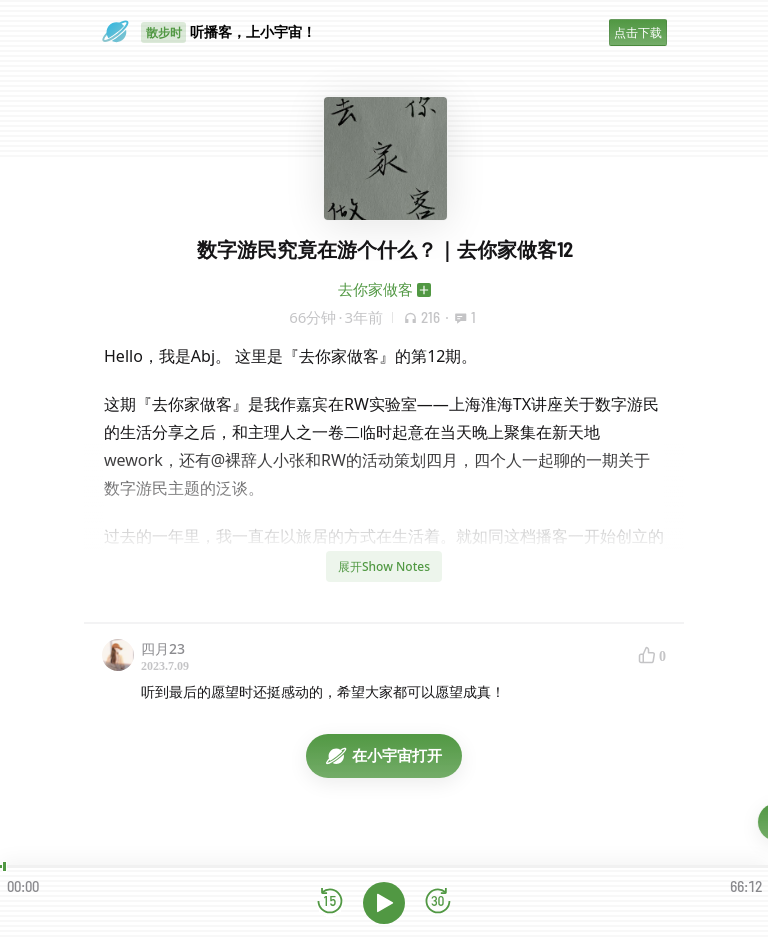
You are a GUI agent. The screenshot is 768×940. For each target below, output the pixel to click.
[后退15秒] (330, 902)
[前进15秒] (438, 902)
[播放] (384, 903)
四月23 (163, 648)
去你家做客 (375, 289)
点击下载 (638, 32)
